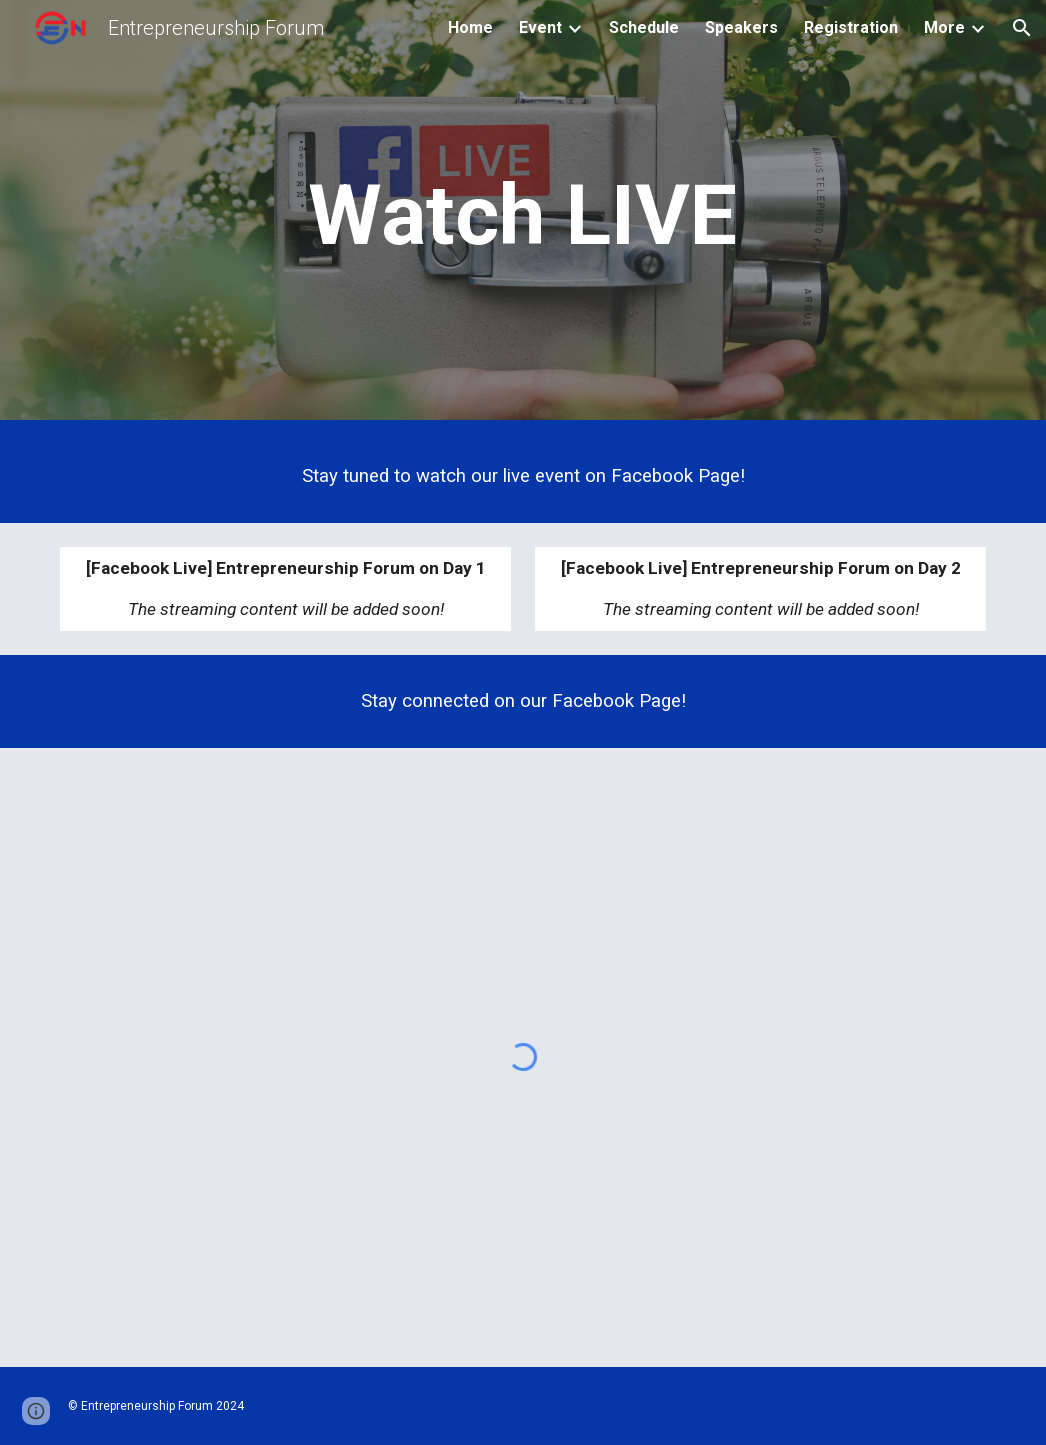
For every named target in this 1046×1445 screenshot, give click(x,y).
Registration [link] (851, 27)
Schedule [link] (644, 27)
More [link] (944, 27)
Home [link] (470, 27)
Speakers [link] (741, 27)
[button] (1022, 28)
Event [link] (540, 27)
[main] (523, 215)
